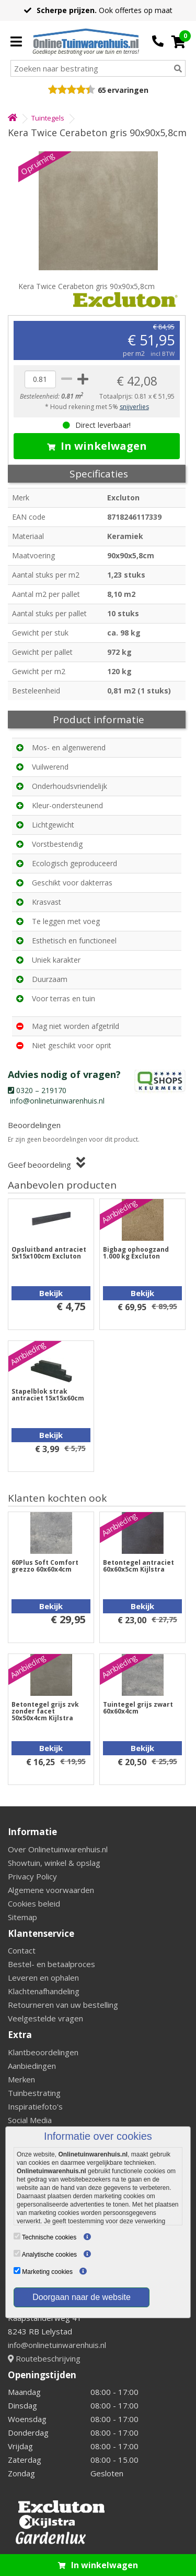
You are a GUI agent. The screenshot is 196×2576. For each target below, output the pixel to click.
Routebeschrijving (44, 2358)
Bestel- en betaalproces (51, 1964)
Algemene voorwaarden (51, 1890)
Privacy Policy (32, 1876)
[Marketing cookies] (17, 2270)
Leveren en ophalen (43, 1977)
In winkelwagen (97, 446)
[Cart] (178, 41)
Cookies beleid (34, 1903)
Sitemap (22, 1917)
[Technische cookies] (17, 2236)
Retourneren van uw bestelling (63, 2004)
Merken (21, 2079)
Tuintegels (47, 118)
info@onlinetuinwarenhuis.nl (57, 2345)
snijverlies (134, 406)
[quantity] (40, 379)
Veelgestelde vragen (45, 2018)
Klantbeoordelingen (43, 2052)
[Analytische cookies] (17, 2253)
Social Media (30, 2120)
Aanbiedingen (32, 2065)
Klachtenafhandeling (43, 1991)
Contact (22, 1950)
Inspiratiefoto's (35, 2106)
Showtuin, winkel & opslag (54, 1863)
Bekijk (51, 1293)
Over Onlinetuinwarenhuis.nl (58, 1849)
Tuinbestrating (34, 2093)
